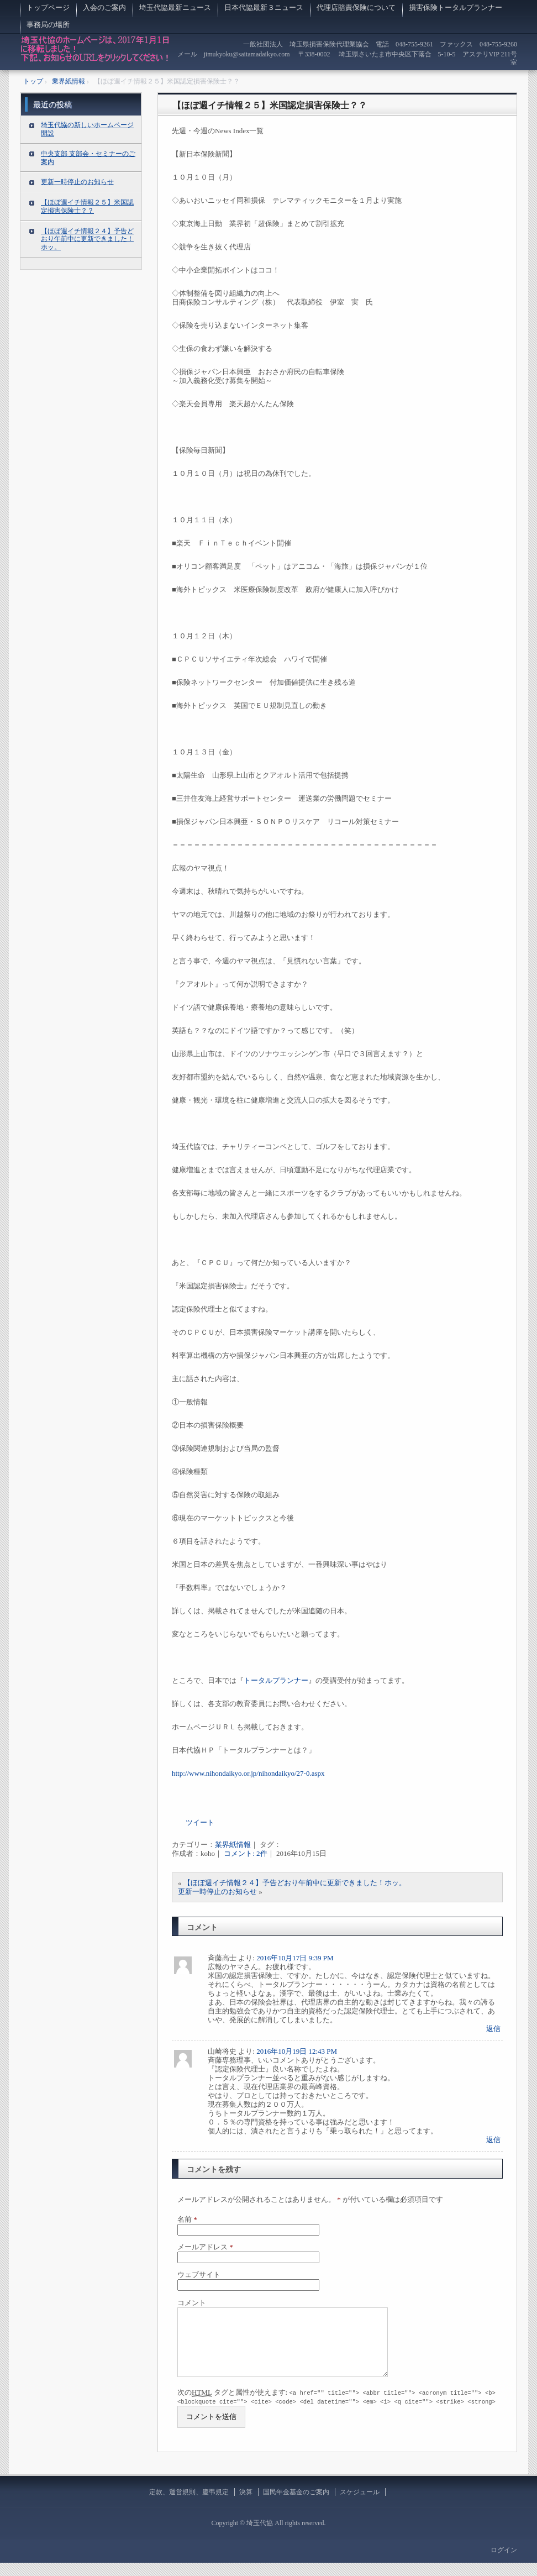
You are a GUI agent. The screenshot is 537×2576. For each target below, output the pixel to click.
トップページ (48, 7)
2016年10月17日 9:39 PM (294, 1958)
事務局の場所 (52, 24)
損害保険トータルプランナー (455, 7)
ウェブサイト (198, 2274)
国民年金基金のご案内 (296, 2505)
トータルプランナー (276, 1680)
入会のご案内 (104, 7)
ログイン (504, 2563)
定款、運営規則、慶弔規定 (189, 2505)
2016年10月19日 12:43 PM (296, 2051)
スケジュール (360, 2505)
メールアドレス (205, 2247)
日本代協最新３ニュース (263, 7)
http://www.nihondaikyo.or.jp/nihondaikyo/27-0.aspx (248, 1773)
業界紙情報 (233, 1844)
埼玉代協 (95, 52)
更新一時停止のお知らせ (217, 1891)
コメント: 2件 (245, 1853)
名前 (187, 2219)
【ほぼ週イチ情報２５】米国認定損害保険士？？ (269, 105)
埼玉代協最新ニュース (175, 7)
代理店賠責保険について (356, 7)
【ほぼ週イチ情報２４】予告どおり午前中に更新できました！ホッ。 (294, 1883)
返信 (493, 2028)
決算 (245, 2505)
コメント (191, 2303)
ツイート (200, 1822)
